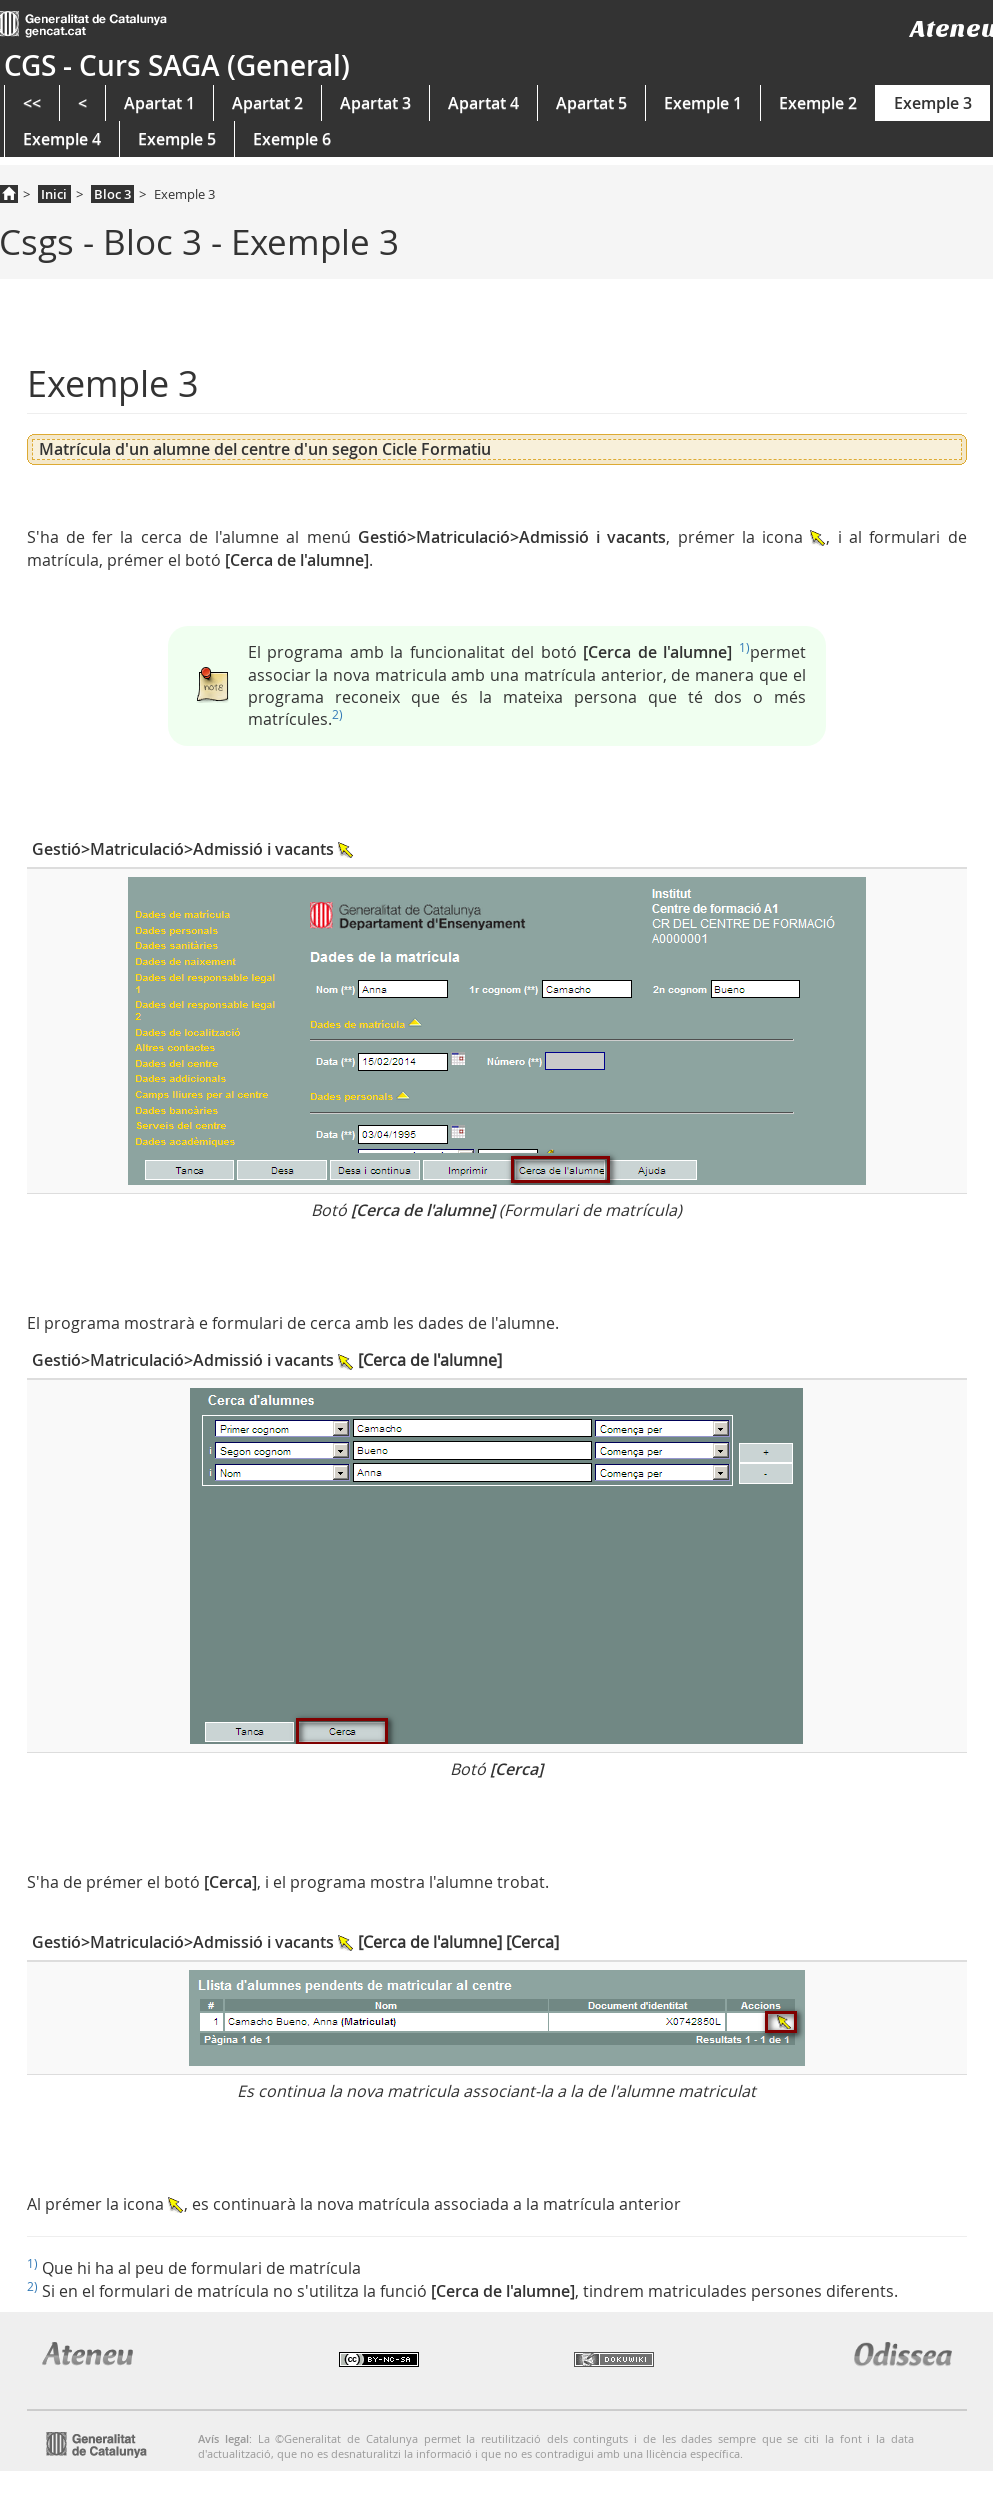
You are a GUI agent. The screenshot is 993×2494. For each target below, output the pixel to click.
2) (337, 714)
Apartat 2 (267, 103)
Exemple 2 (818, 103)
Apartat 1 (159, 103)
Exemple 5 (177, 139)
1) (744, 647)
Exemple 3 (933, 103)
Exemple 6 (292, 139)
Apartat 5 (591, 103)
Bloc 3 (112, 194)
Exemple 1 (703, 103)
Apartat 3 (375, 103)
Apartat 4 (483, 103)
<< (32, 103)
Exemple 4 (62, 139)
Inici (54, 194)
